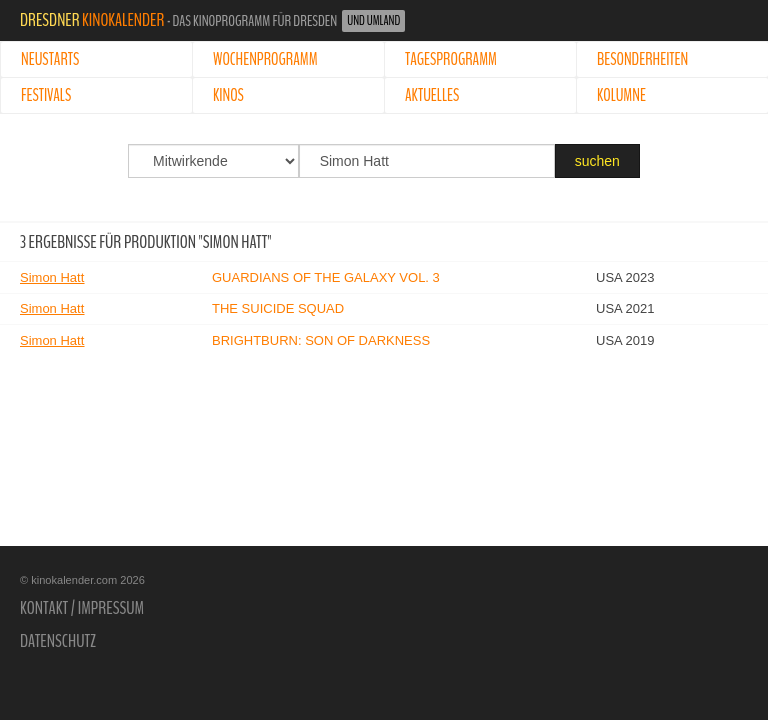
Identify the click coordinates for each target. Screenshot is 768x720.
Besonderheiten (642, 59)
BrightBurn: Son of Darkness (321, 340)
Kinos (228, 95)
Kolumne (621, 95)
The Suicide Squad (278, 308)
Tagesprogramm (451, 59)
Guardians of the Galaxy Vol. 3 (326, 277)
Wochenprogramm (265, 59)
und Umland (373, 21)
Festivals (46, 95)
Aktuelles (432, 95)
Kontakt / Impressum (82, 608)
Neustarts (50, 59)
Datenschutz (58, 641)
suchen (597, 161)
